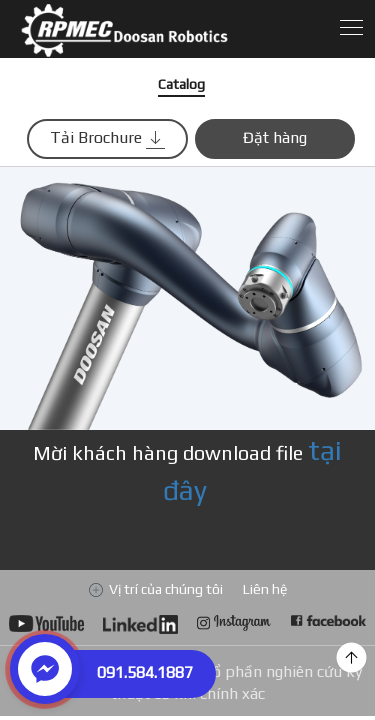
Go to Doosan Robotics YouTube (46, 626)
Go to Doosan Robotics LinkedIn (140, 626)
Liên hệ (265, 589)
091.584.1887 (145, 672)
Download (155, 30)
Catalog (181, 84)
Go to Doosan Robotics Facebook (328, 626)
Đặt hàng (275, 137)
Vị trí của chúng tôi (166, 589)
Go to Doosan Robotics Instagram (234, 626)
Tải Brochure (107, 138)
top (351, 657)
